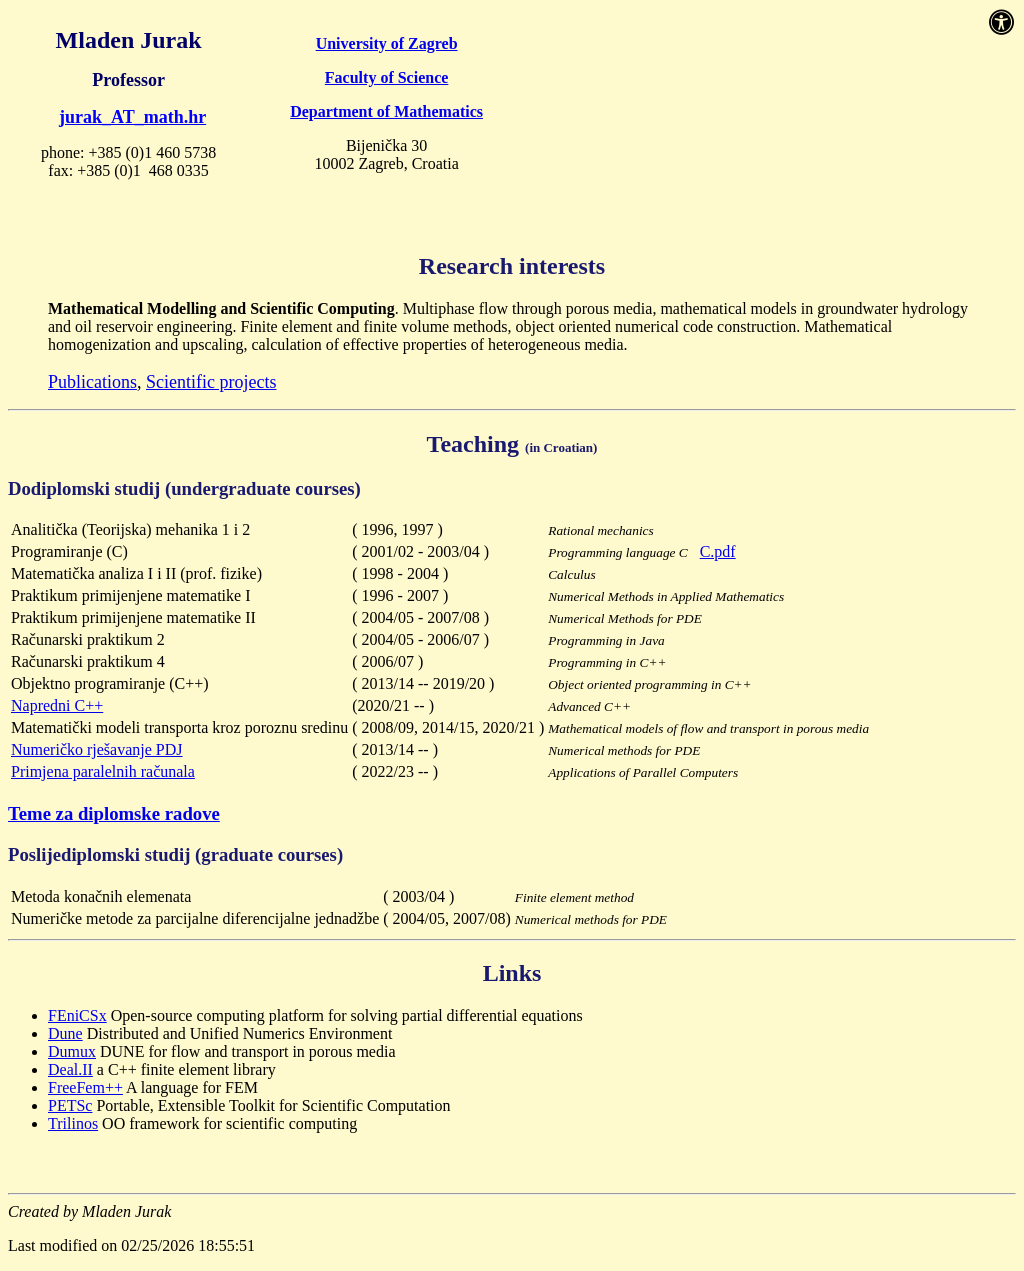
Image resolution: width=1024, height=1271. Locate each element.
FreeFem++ (85, 1087)
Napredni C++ (57, 705)
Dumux (72, 1051)
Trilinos (73, 1123)
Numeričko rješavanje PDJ (97, 749)
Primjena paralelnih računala (103, 771)
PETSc (70, 1105)
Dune (65, 1033)
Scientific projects (211, 382)
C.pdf (718, 551)
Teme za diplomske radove (114, 813)
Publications (92, 382)
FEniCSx (77, 1015)
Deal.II (70, 1069)
